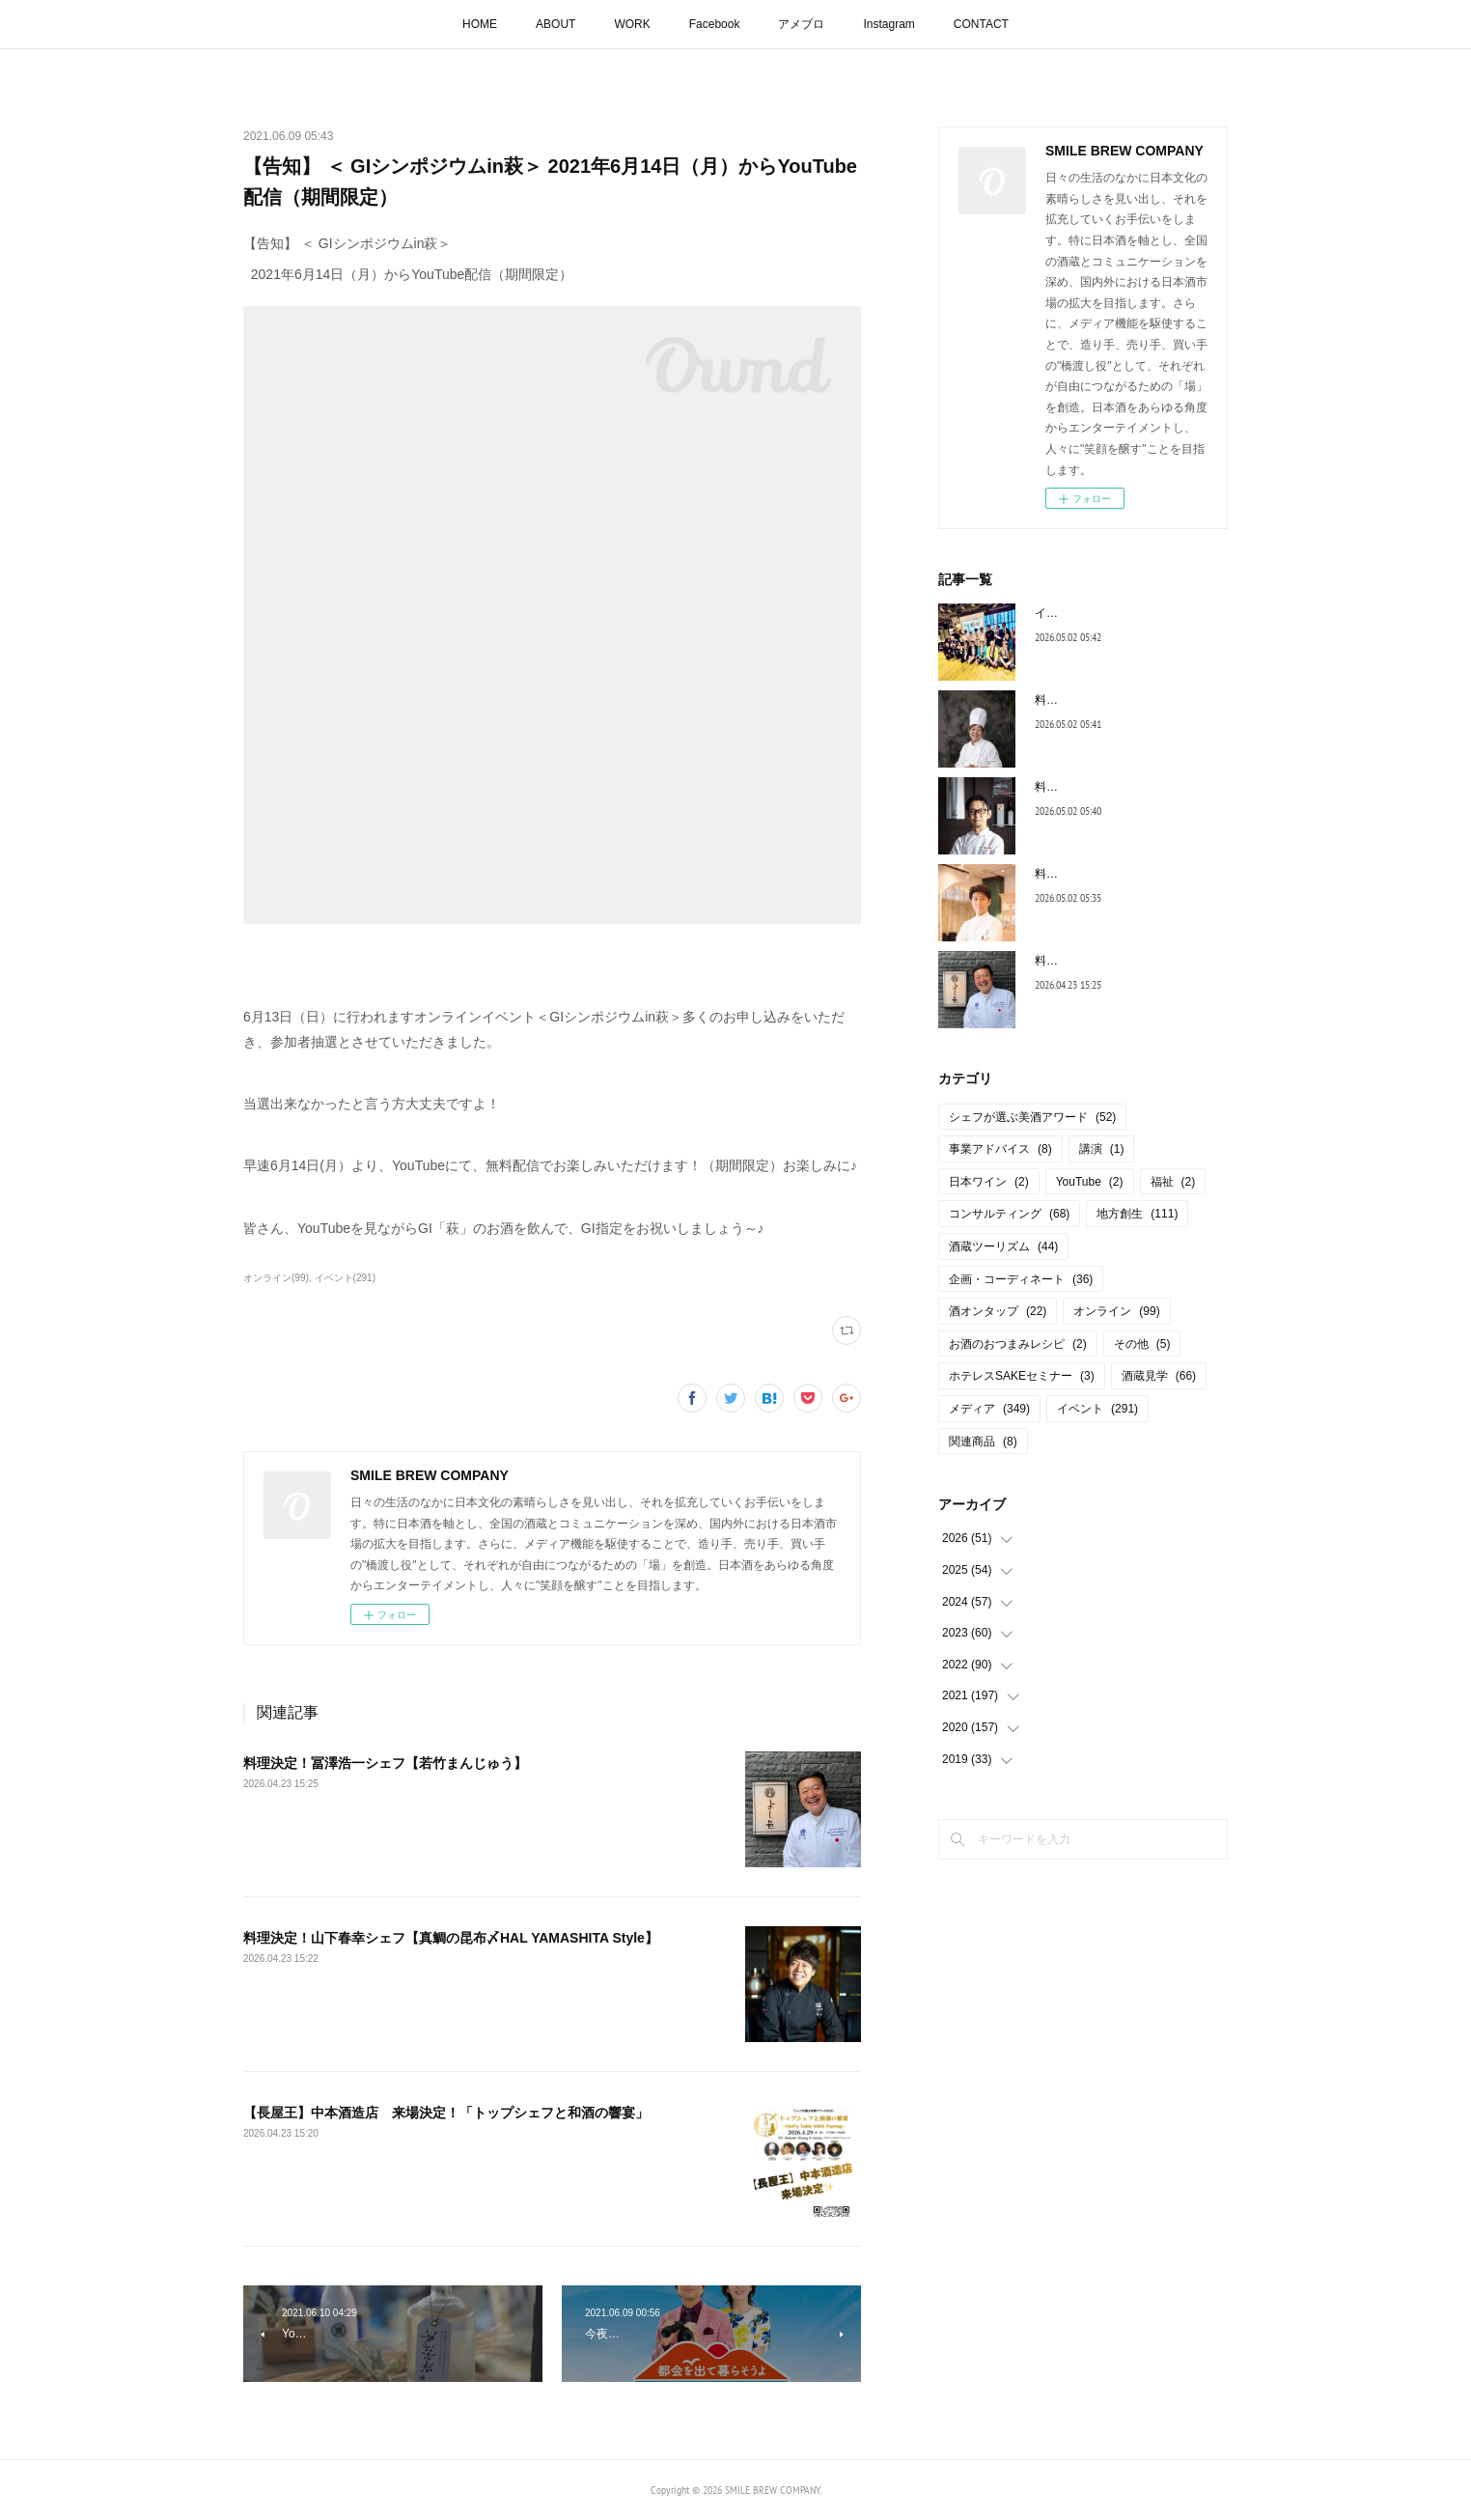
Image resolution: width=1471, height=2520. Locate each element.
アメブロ (801, 24)
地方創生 (1137, 1213)
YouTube (1090, 1182)
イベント (1097, 1408)
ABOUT (555, 24)
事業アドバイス (1000, 1149)
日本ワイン (989, 1182)
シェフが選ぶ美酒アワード (1032, 1117)
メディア (989, 1408)
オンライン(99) (276, 1278)
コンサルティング (1009, 1213)
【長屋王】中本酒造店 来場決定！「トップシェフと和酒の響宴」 (446, 2112)
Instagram (888, 24)
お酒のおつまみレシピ (1018, 1344)
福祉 (1173, 1182)
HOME (479, 24)
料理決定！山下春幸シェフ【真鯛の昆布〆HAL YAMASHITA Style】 (450, 1938)
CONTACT (981, 24)
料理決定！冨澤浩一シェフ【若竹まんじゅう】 (385, 1763)
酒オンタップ (997, 1311)
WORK (632, 24)
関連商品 (983, 1441)
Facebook (714, 24)
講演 (1101, 1149)
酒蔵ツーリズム (1003, 1246)
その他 (1142, 1344)
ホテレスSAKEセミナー (1022, 1376)
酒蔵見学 (1159, 1376)
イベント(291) (345, 1278)
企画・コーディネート (1021, 1279)
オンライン (1116, 1311)
